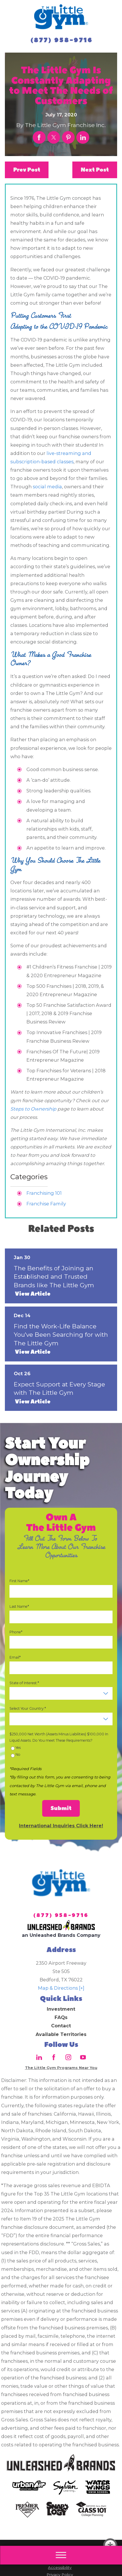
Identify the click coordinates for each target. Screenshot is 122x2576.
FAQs (61, 2017)
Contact (61, 2025)
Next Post (95, 170)
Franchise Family (46, 1204)
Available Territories (61, 2034)
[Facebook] (53, 2057)
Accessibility (59, 2567)
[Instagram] (68, 2057)
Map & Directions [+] (61, 1988)
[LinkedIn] (39, 2057)
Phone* (15, 1632)
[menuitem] (61, 2009)
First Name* (19, 1581)
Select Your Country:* (27, 1708)
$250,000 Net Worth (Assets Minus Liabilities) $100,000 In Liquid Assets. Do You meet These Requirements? (58, 1737)
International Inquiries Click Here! (61, 1825)
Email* (15, 1657)
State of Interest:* (24, 1683)
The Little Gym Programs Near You (61, 2067)
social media (47, 486)
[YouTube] (82, 2057)
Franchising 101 (44, 1193)
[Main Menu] (61, 2555)
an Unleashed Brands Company (61, 1935)
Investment (61, 2009)
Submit (61, 1808)
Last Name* (19, 1606)
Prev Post (26, 170)
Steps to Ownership (33, 1109)
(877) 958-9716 (61, 40)
